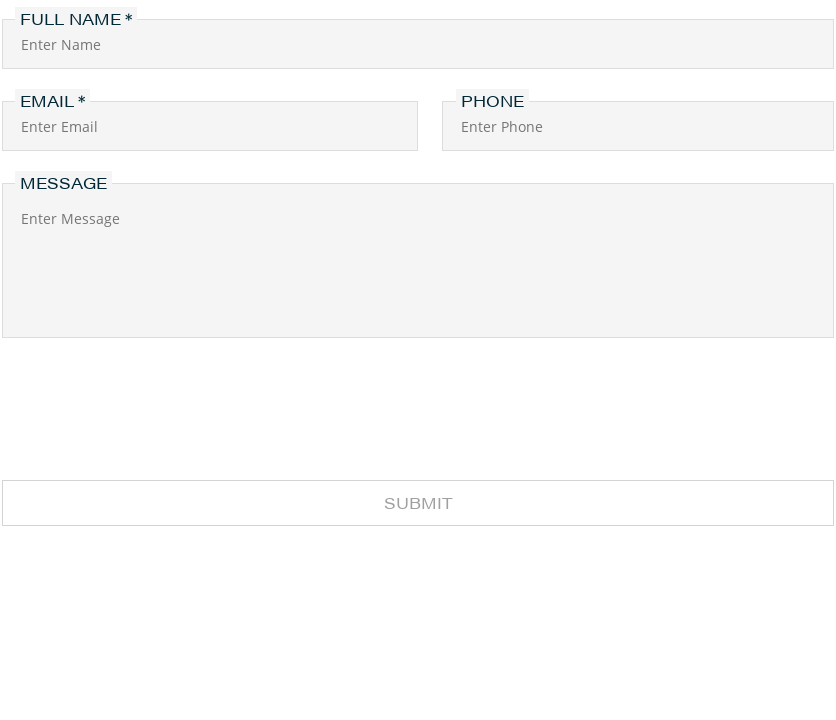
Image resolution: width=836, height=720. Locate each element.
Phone (492, 100)
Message (63, 182)
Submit (418, 502)
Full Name (70, 18)
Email (47, 100)
